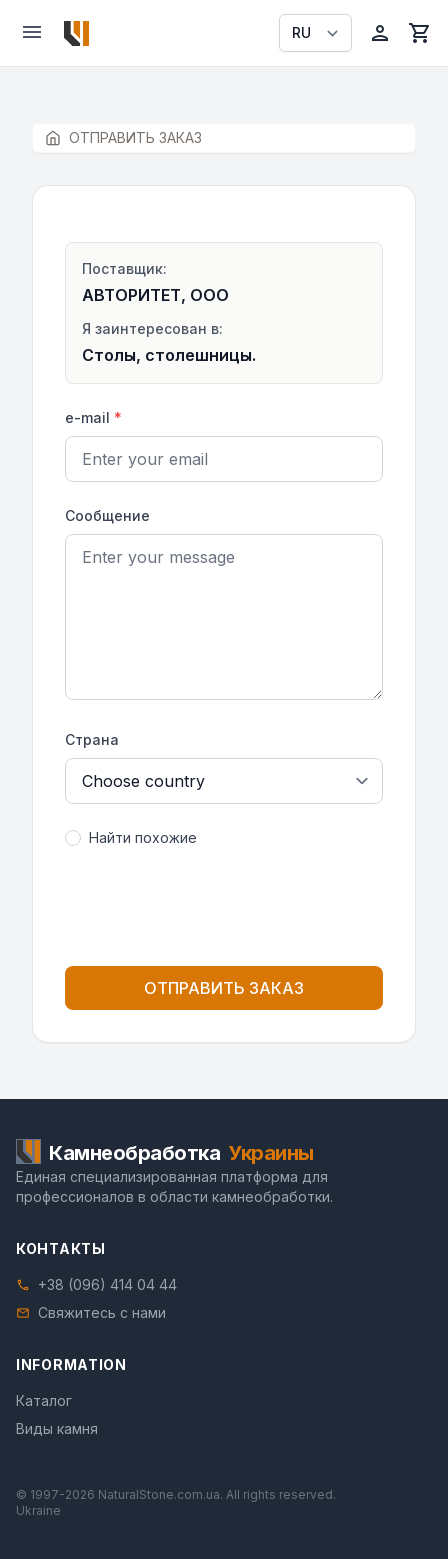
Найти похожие (143, 837)
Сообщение (107, 515)
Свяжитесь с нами (102, 1312)
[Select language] (315, 33)
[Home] (76, 33)
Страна (92, 739)
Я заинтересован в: (152, 328)
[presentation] (224, 911)
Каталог (44, 1400)
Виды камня (57, 1428)
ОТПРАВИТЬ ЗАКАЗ (224, 988)
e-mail (93, 417)
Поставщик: (124, 268)
